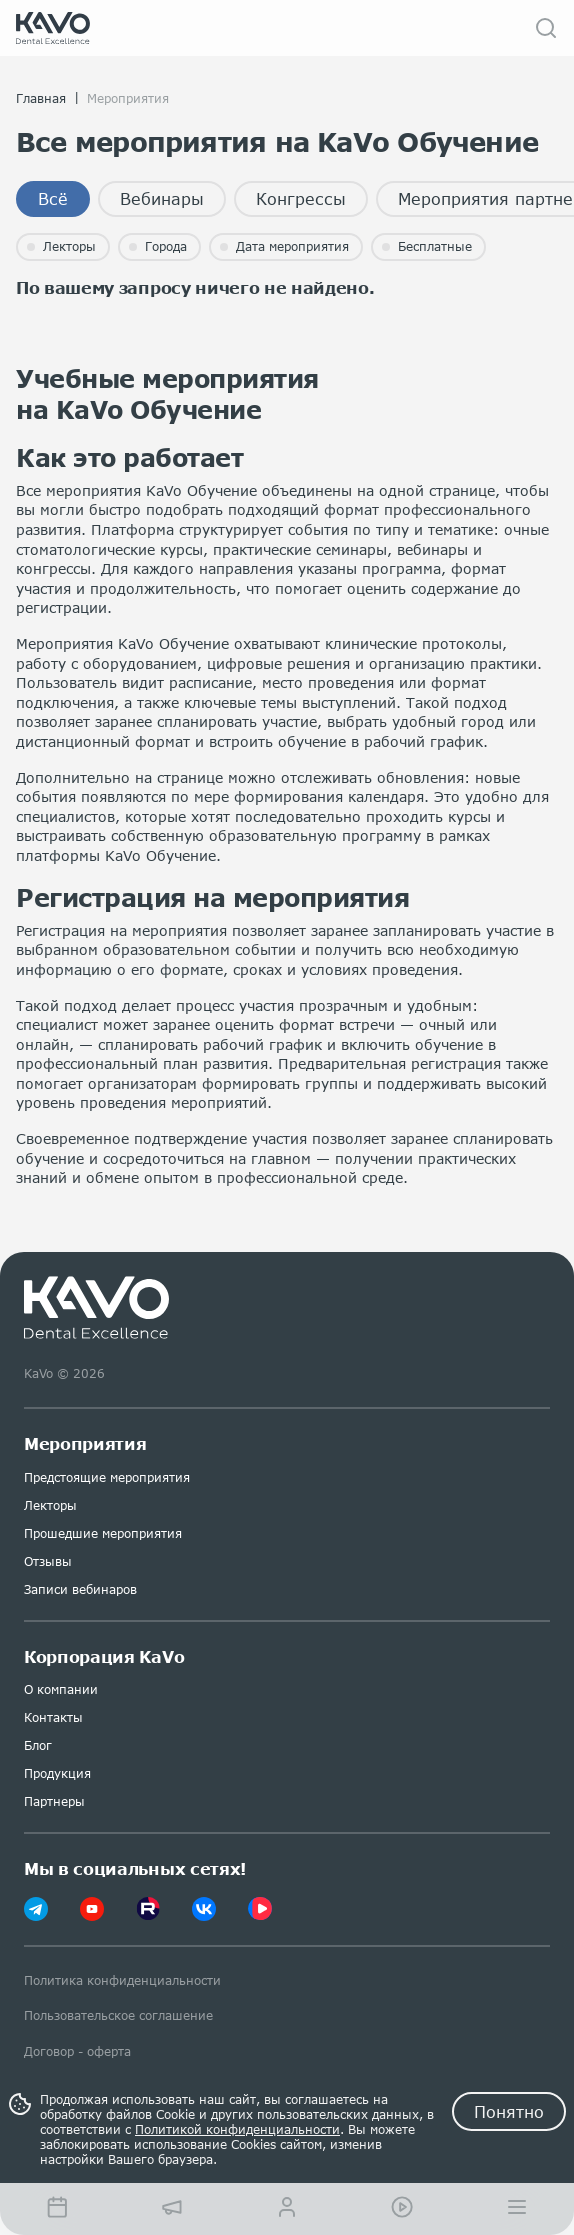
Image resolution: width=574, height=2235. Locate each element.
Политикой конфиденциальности (237, 2129)
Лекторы (50, 1505)
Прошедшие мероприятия (103, 1533)
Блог (38, 1745)
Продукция (57, 1773)
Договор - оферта (77, 2051)
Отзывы (48, 1561)
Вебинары (162, 198)
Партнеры (54, 1801)
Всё (53, 198)
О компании (61, 1689)
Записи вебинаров (80, 1589)
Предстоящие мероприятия (107, 1477)
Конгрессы (301, 198)
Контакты (53, 1717)
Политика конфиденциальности (122, 1980)
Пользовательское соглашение (118, 2015)
